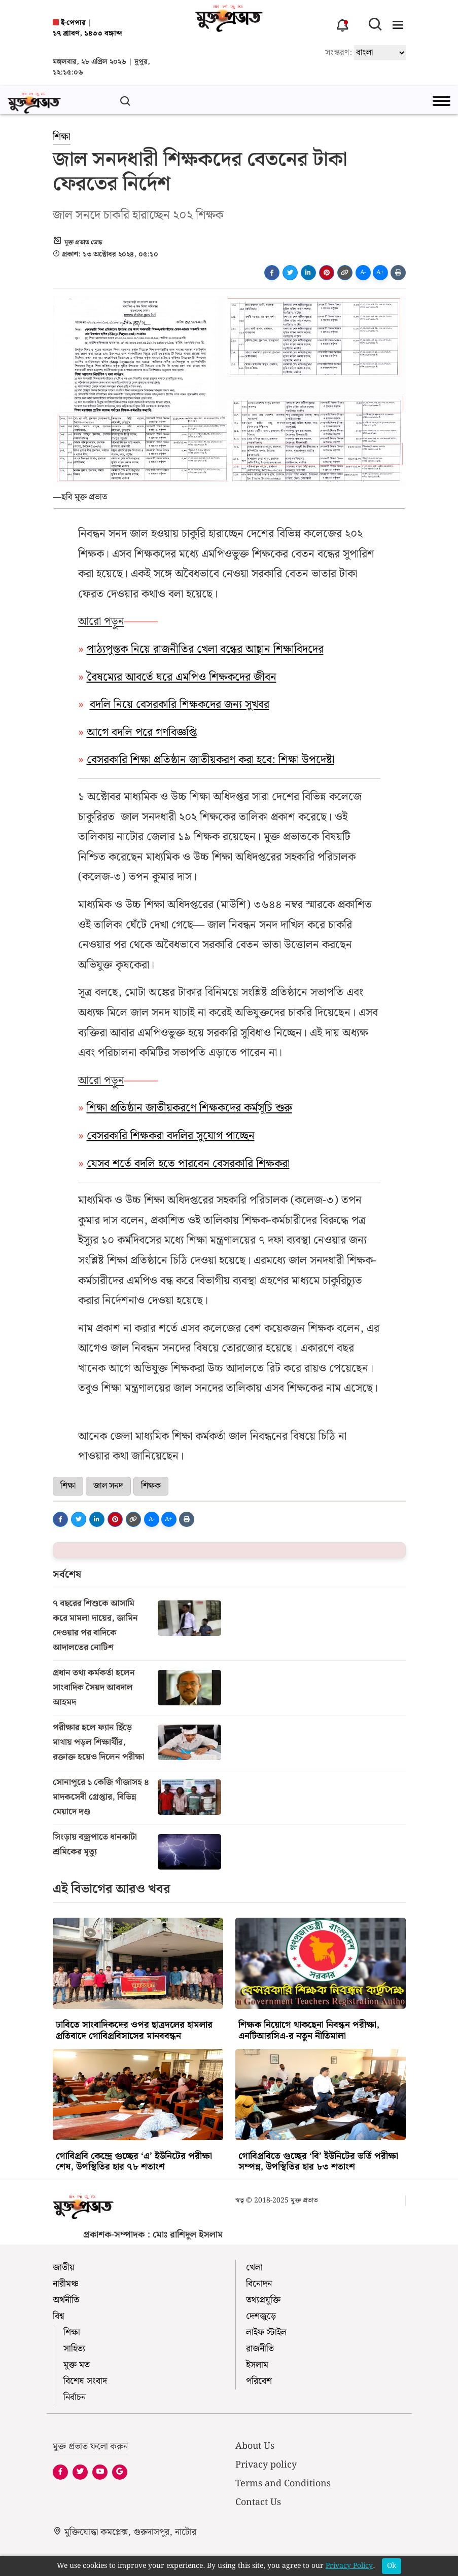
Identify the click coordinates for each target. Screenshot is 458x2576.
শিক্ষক (151, 1486)
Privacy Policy (349, 2566)
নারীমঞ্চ (66, 2283)
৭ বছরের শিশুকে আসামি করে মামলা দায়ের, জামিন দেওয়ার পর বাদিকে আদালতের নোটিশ (95, 1625)
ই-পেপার (69, 23)
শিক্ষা (62, 137)
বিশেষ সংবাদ (85, 2381)
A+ (380, 272)
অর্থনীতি (66, 2300)
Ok (391, 2565)
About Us (254, 2446)
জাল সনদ (108, 1486)
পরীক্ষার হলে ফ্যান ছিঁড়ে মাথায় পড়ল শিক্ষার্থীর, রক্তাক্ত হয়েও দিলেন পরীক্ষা (99, 1742)
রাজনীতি (260, 2348)
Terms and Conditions (283, 2483)
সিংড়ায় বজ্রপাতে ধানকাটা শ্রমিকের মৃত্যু (95, 1844)
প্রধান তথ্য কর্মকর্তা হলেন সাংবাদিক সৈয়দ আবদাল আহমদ (94, 1687)
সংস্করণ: (338, 52)
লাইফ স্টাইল (266, 2332)
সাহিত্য (74, 2348)
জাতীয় (64, 2267)
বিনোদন (259, 2283)
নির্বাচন (74, 2397)
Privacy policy (266, 2465)
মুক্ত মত (76, 2365)
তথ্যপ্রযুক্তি (263, 2300)
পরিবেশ (259, 2381)
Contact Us (258, 2502)
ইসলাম (257, 2365)
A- (363, 272)
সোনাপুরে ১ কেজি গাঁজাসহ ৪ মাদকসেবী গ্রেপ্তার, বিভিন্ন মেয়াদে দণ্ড (101, 1797)
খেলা (254, 2267)
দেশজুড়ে (261, 2316)
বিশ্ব (58, 2316)
